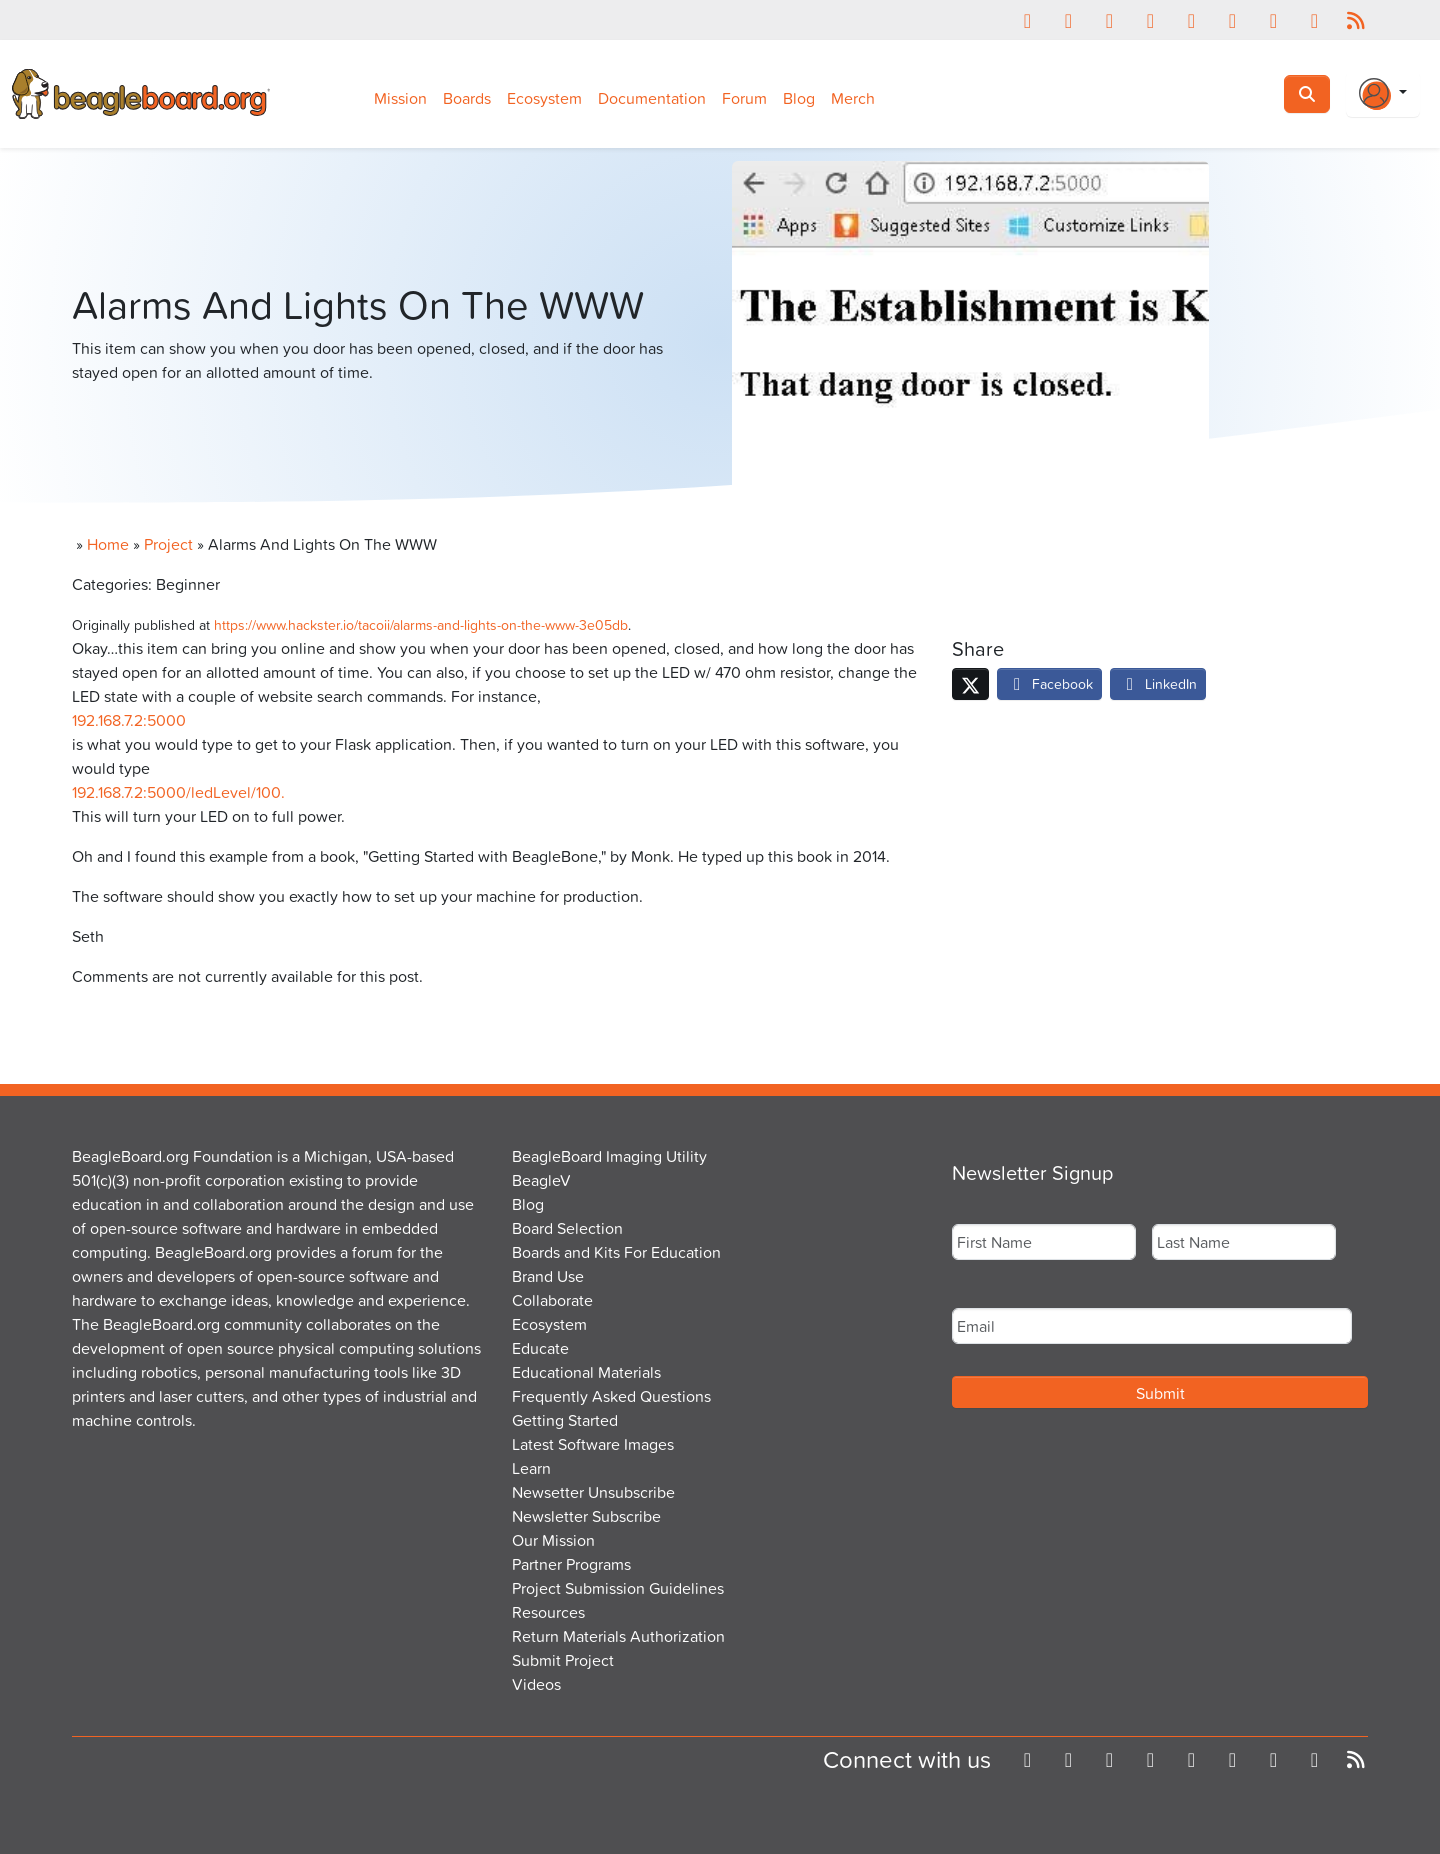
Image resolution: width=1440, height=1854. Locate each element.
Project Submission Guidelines (618, 1588)
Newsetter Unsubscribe (593, 1492)
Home (108, 544)
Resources (548, 1612)
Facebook (1049, 683)
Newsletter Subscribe (586, 1516)
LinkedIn (1158, 683)
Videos (536, 1684)
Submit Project (563, 1660)
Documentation (652, 98)
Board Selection (567, 1228)
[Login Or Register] (1383, 94)
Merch (853, 98)
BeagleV (541, 1180)
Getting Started (565, 1420)
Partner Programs (571, 1564)
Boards (467, 98)
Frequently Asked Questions (611, 1396)
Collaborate (552, 1300)
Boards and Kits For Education (616, 1252)
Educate (540, 1348)
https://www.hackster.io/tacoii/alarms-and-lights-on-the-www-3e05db (421, 624)
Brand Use (548, 1276)
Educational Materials (586, 1372)
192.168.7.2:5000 (129, 720)
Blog (799, 98)
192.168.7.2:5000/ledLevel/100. (178, 792)
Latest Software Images (593, 1444)
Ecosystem (544, 98)
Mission (400, 98)
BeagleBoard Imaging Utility (609, 1156)
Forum (744, 98)
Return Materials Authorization (618, 1636)
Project (168, 544)
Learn (531, 1468)
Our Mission (553, 1540)
